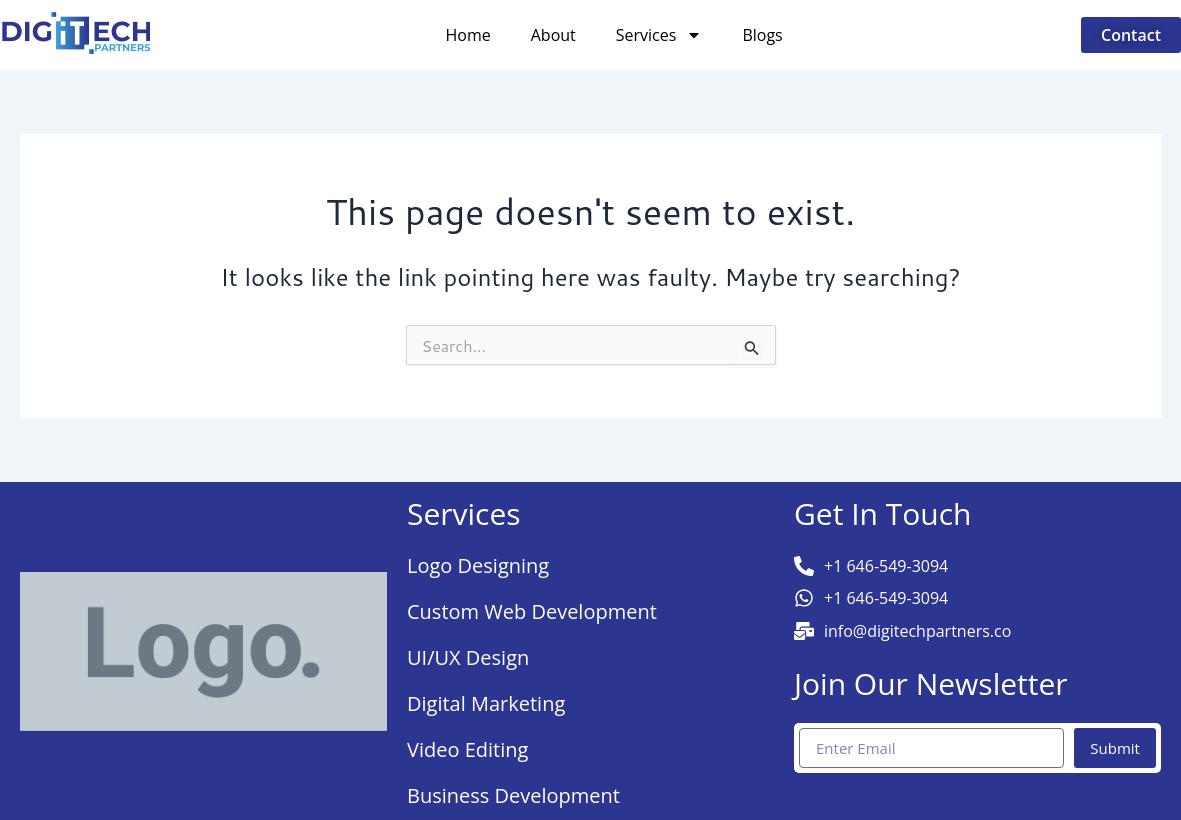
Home (468, 35)
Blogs (762, 35)
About (553, 35)
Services (659, 35)
